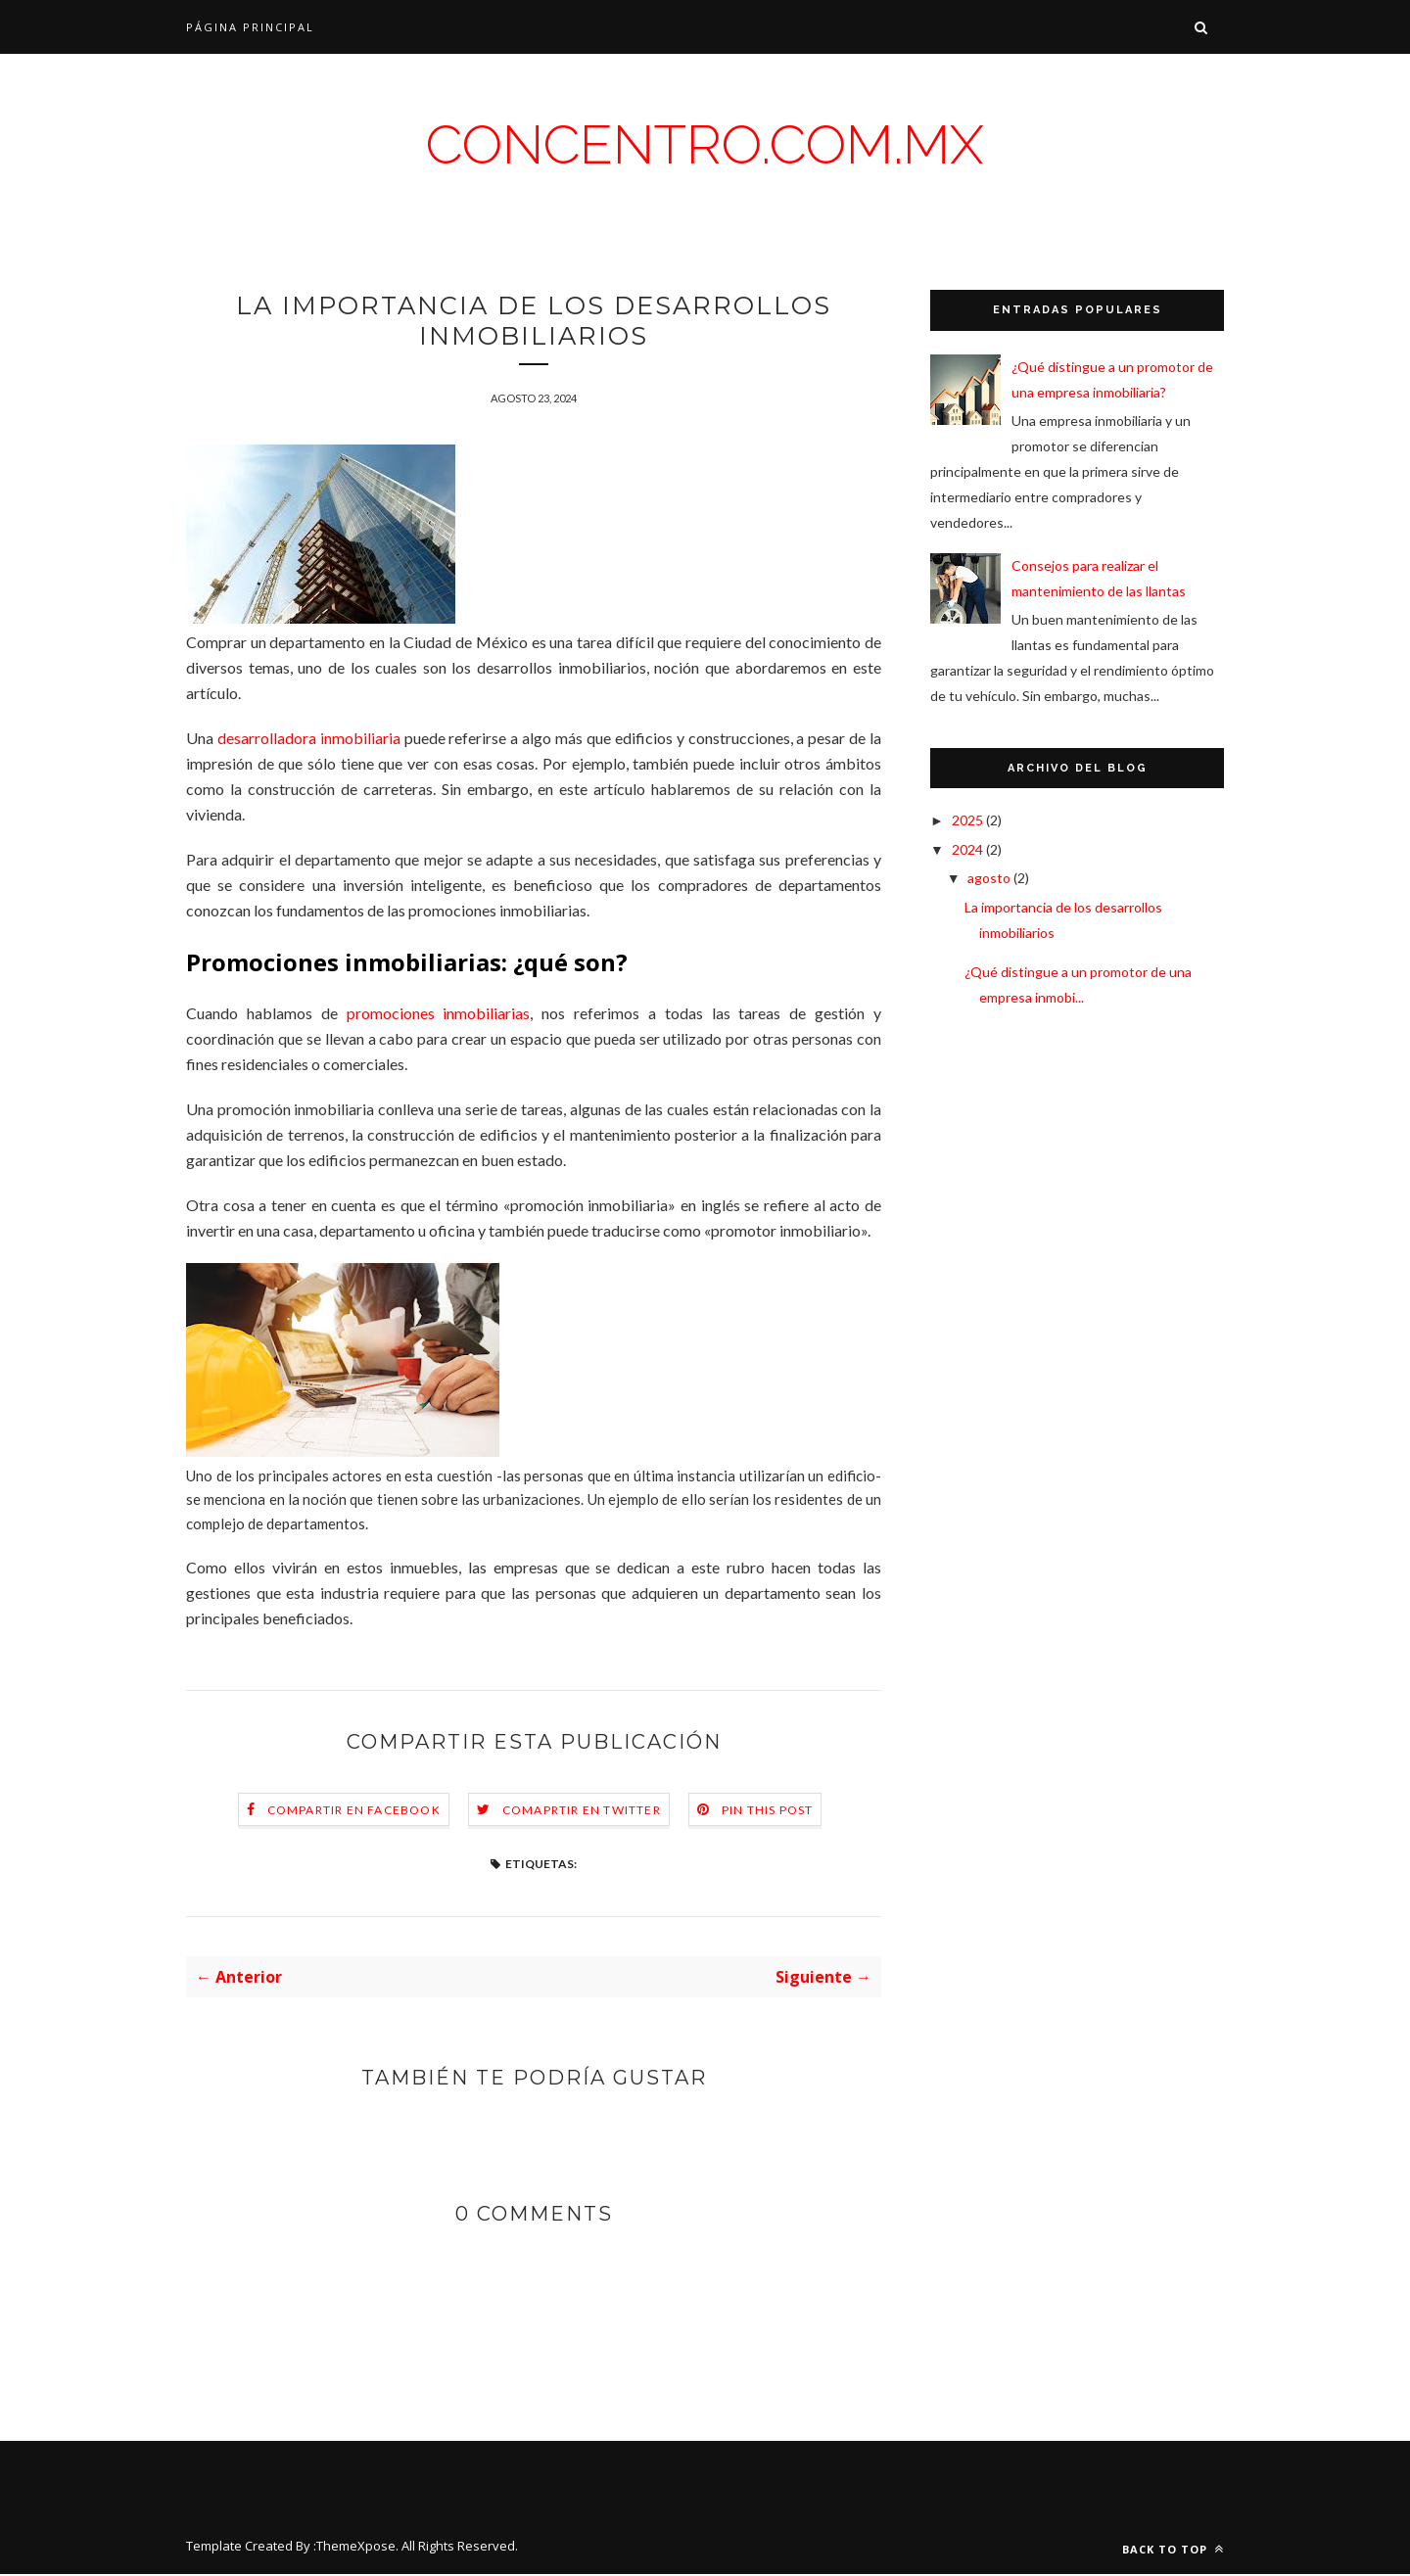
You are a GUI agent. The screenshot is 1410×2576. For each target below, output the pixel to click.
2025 (969, 820)
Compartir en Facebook (354, 1811)
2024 (969, 849)
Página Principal (250, 27)
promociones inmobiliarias (439, 1015)
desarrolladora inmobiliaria (308, 739)
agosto (990, 877)
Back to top (1173, 2551)
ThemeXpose (356, 2547)
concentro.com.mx (705, 144)
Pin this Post (768, 1811)
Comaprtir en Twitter (581, 1811)
